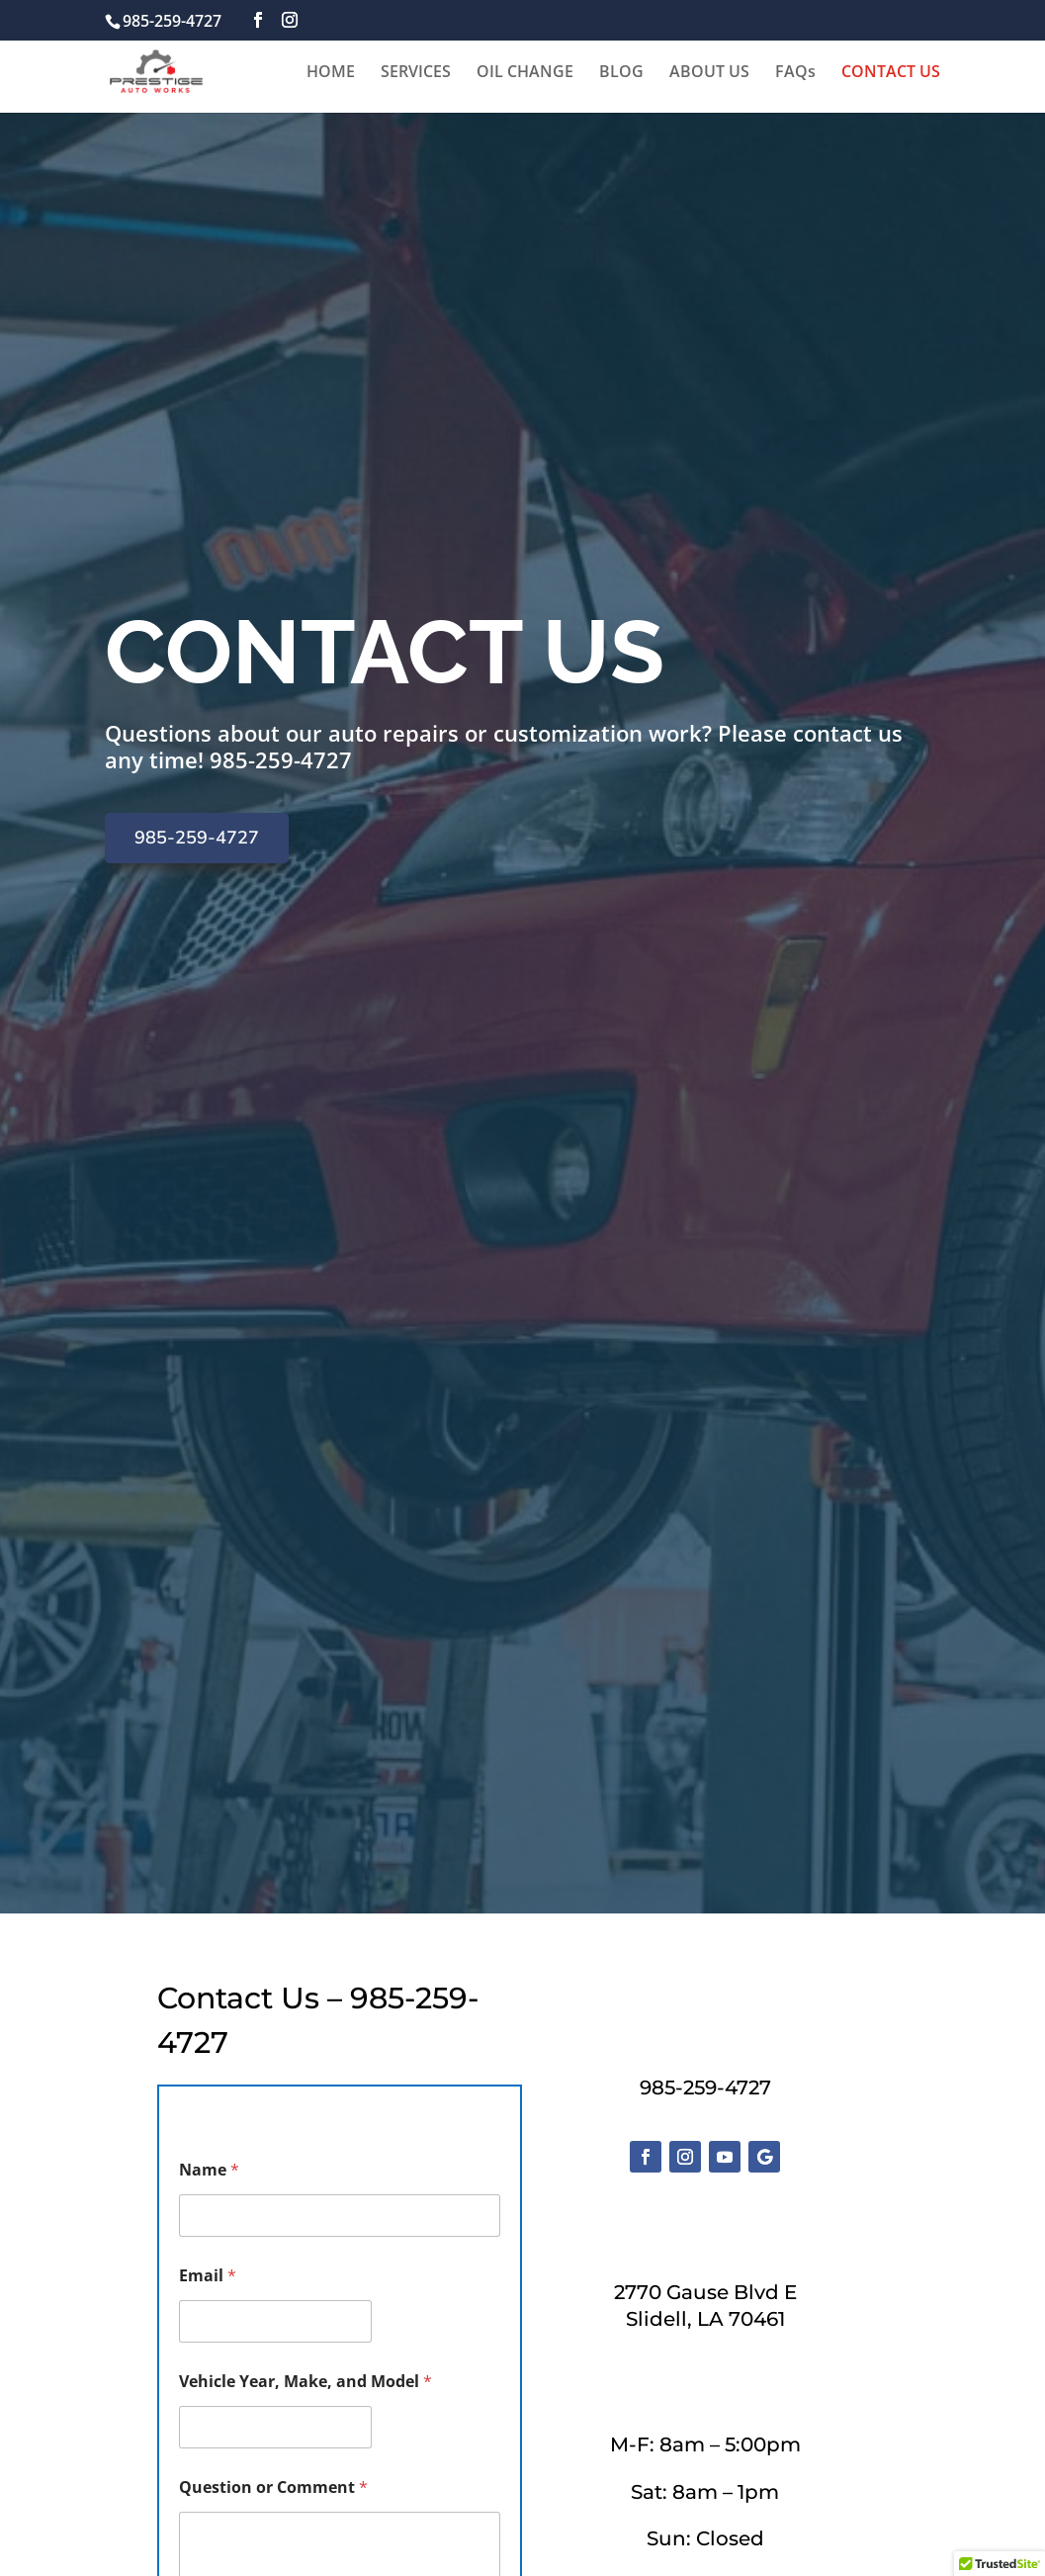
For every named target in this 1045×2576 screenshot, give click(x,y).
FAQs (795, 73)
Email (207, 2275)
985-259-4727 (281, 759)
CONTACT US (890, 73)
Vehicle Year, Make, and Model (305, 2381)
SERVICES (416, 73)
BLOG (621, 73)
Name (209, 2170)
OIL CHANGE (525, 73)
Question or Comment (273, 2487)
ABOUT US (709, 73)
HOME (330, 73)
